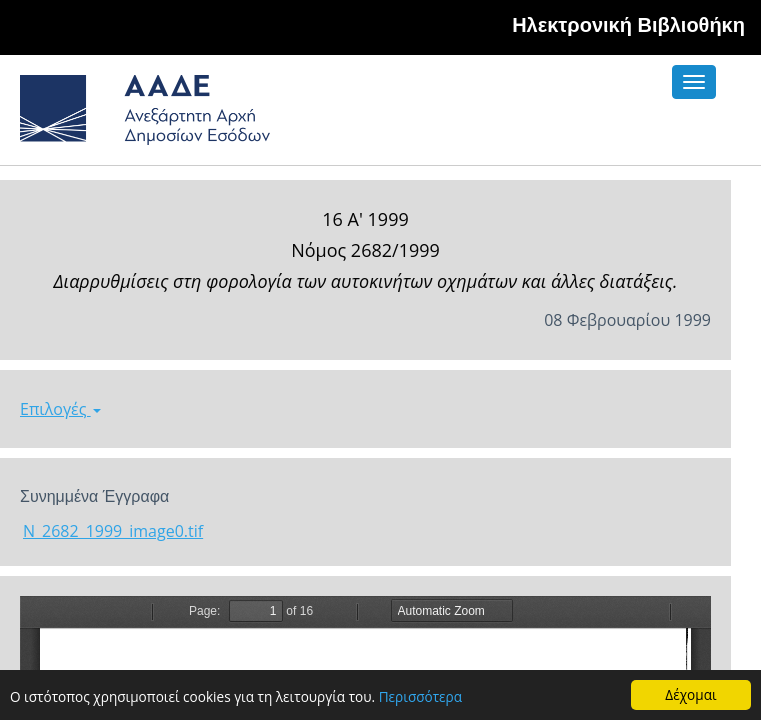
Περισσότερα (420, 696)
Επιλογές (60, 409)
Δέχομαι (690, 694)
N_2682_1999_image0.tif (113, 531)
